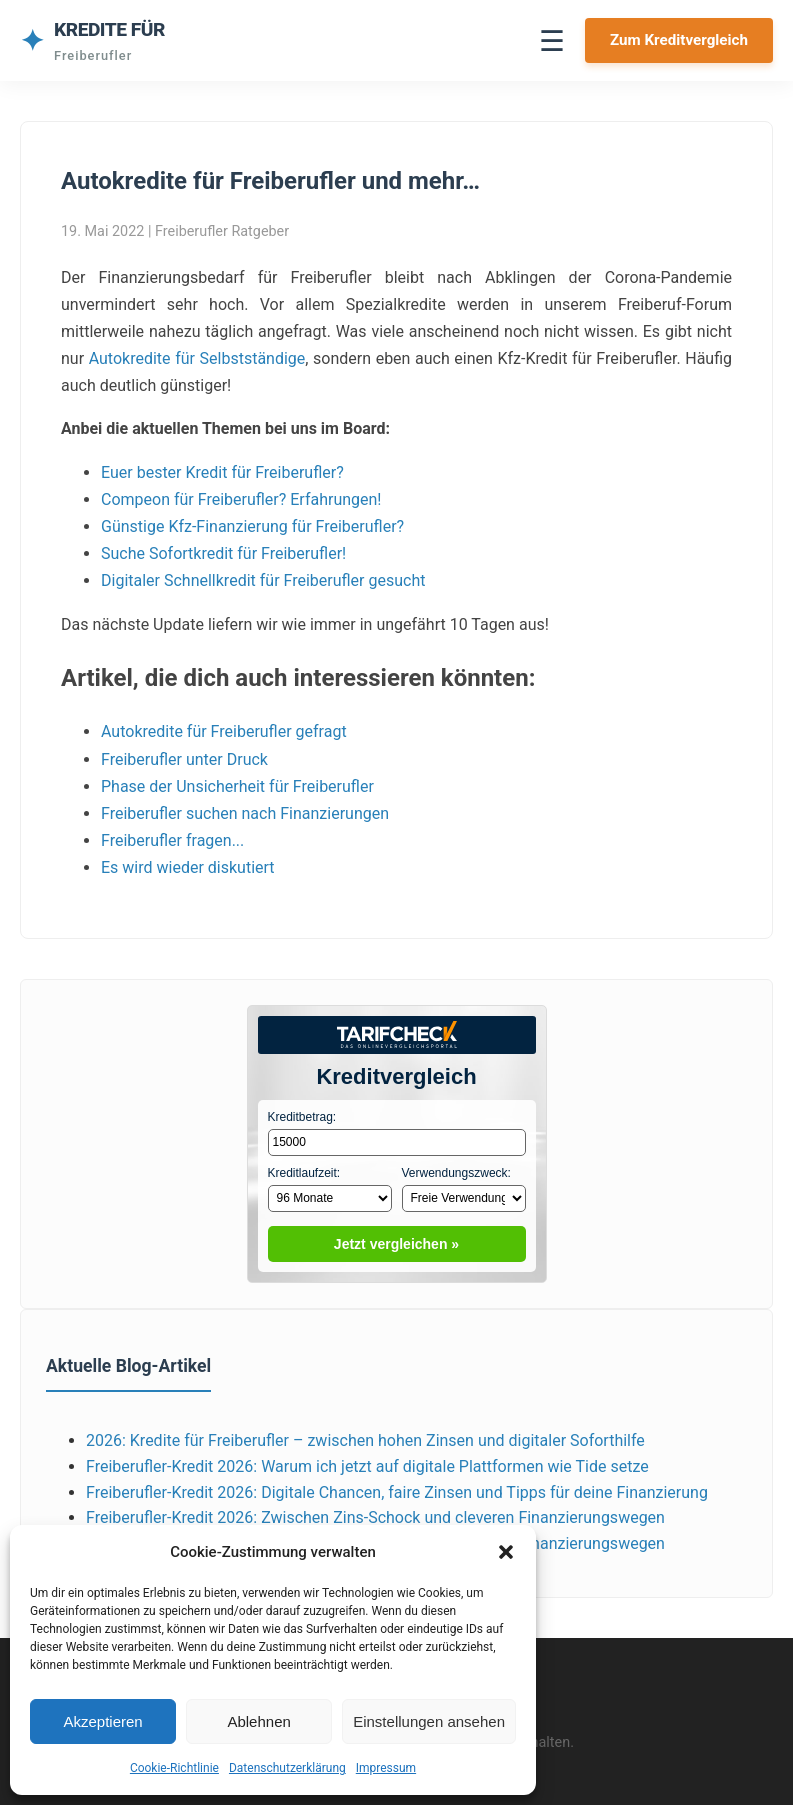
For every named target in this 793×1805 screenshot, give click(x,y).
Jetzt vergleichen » (396, 1244)
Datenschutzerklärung (287, 1768)
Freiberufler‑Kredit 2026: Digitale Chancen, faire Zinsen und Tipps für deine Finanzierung (397, 1492)
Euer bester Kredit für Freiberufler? (222, 472)
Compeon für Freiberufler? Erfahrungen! (241, 499)
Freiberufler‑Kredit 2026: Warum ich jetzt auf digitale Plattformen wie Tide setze (367, 1466)
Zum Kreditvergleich (679, 40)
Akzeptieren (102, 1721)
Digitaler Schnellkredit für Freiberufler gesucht (263, 580)
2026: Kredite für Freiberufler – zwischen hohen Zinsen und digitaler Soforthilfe (365, 1440)
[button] (506, 1552)
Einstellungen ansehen (429, 1721)
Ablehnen (258, 1721)
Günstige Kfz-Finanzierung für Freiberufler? (252, 526)
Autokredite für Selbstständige (197, 358)
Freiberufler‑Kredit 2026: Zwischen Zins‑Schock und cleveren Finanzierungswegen (375, 1517)
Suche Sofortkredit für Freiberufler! (223, 553)
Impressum (386, 1768)
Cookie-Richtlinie (174, 1768)
